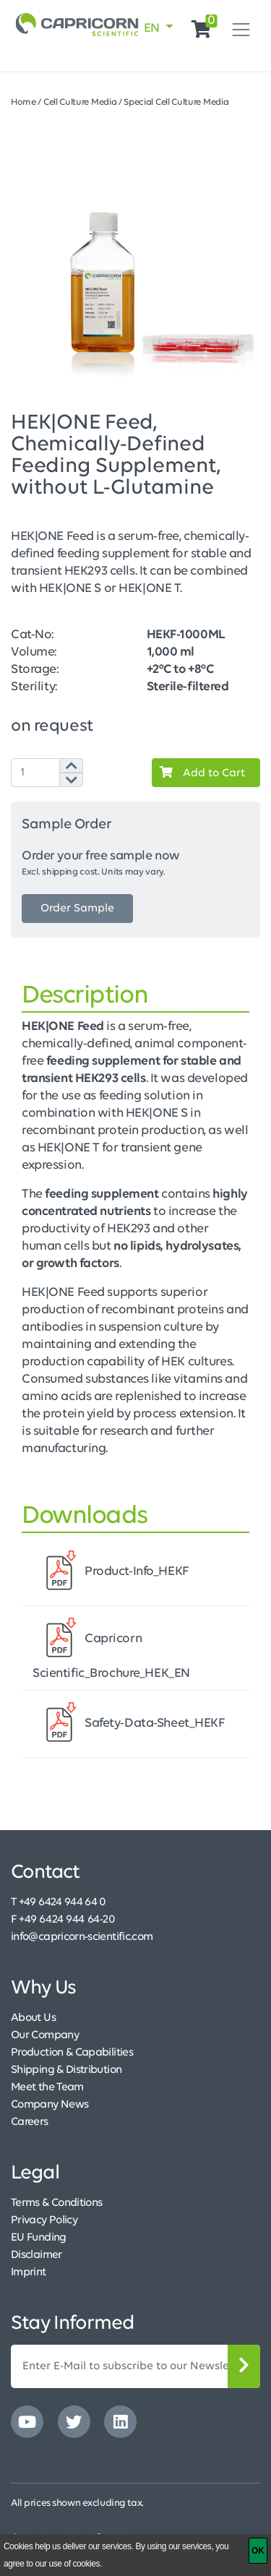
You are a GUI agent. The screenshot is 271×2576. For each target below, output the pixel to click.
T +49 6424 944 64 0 (58, 1902)
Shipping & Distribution (66, 2070)
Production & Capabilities (72, 2052)
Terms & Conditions (56, 2203)
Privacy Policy (44, 2220)
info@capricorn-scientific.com (81, 1937)
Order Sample (77, 908)
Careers (29, 2122)
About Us (33, 2018)
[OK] (258, 2551)
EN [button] (153, 28)
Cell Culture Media (79, 102)
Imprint (28, 2272)
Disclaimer (36, 2255)
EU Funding (38, 2238)
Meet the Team (47, 2087)
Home (23, 102)
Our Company (45, 2035)
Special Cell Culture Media (176, 102)
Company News (49, 2105)
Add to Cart (198, 772)
